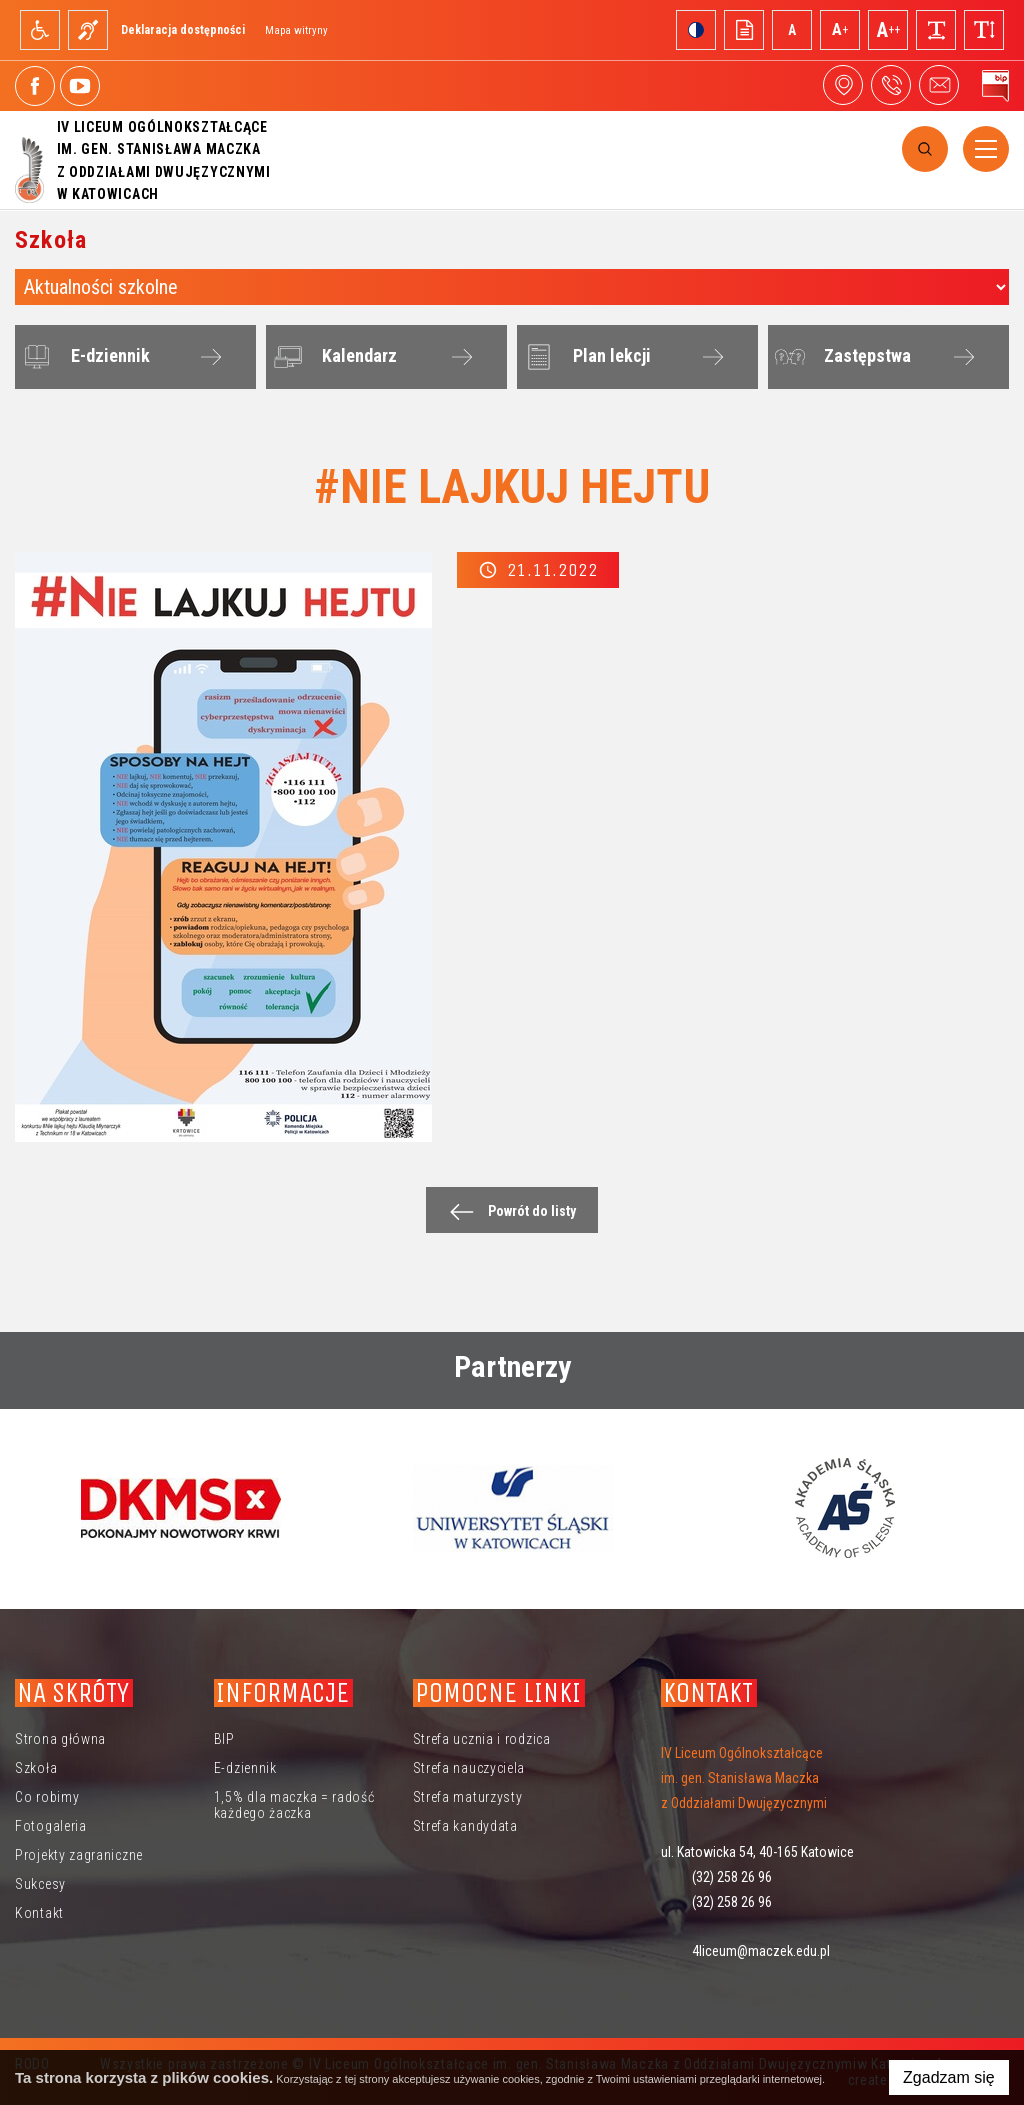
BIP (224, 1739)
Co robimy (47, 1797)
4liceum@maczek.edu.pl (939, 85)
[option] (181, 1508)
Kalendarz (332, 357)
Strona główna (60, 1739)
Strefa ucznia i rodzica (482, 1739)
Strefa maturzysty (468, 1797)
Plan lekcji (585, 357)
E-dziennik (83, 357)
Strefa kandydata (465, 1826)
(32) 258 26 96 (732, 1877)
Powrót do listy (507, 1211)
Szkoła (36, 1768)
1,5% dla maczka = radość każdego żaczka (294, 1805)
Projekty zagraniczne (79, 1855)
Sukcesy (40, 1884)
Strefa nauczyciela (469, 1768)
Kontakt (39, 1913)
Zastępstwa (840, 357)
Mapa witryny (296, 30)
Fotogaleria (51, 1826)
